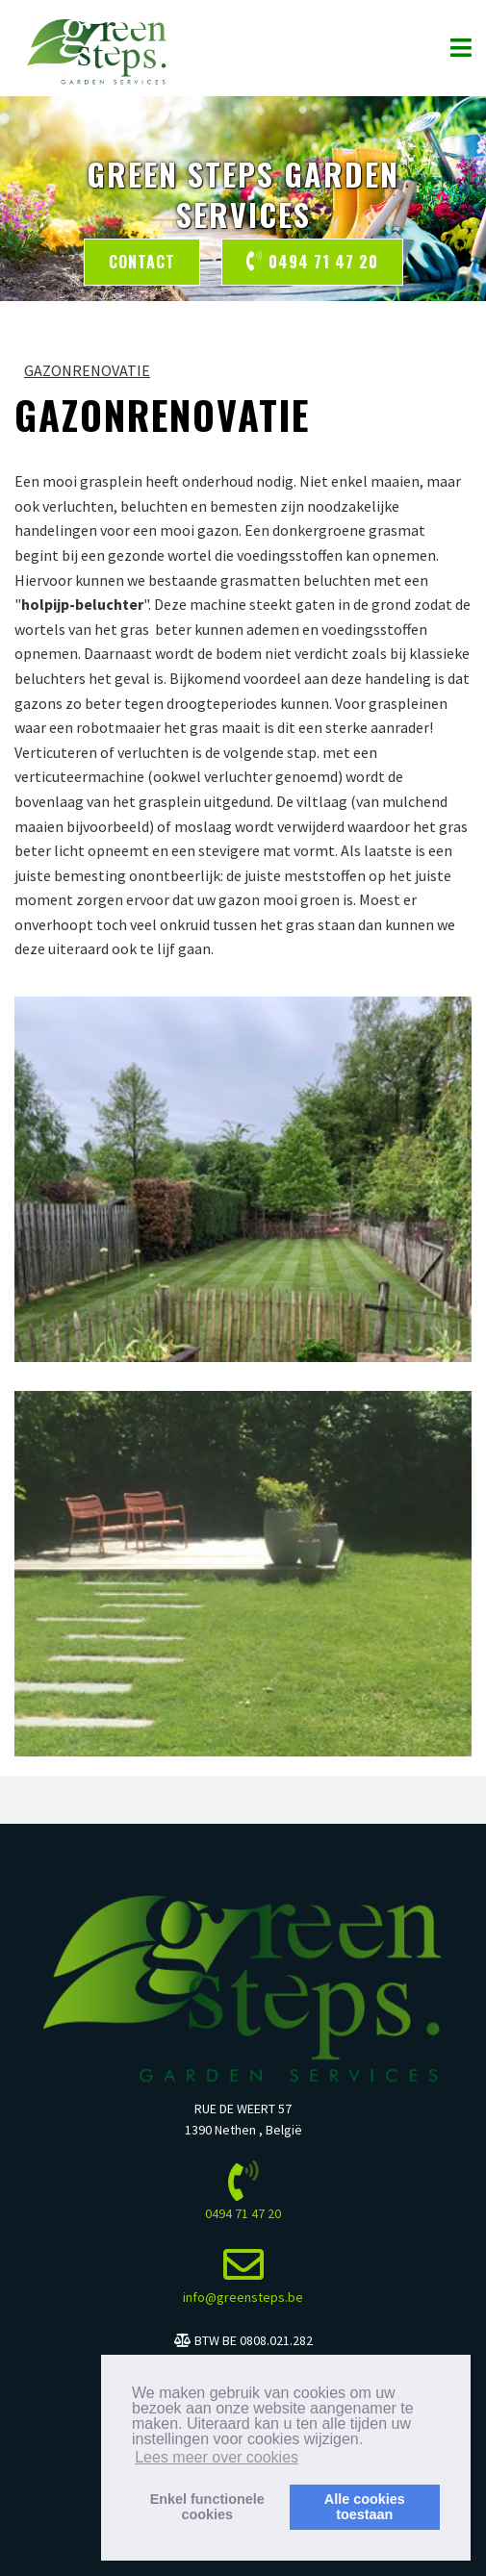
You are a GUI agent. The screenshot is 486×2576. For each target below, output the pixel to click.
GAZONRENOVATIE (87, 370)
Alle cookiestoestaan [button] (364, 2506)
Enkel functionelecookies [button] (207, 2506)
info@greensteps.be (243, 2297)
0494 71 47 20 (312, 261)
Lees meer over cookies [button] (216, 2457)
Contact (142, 261)
